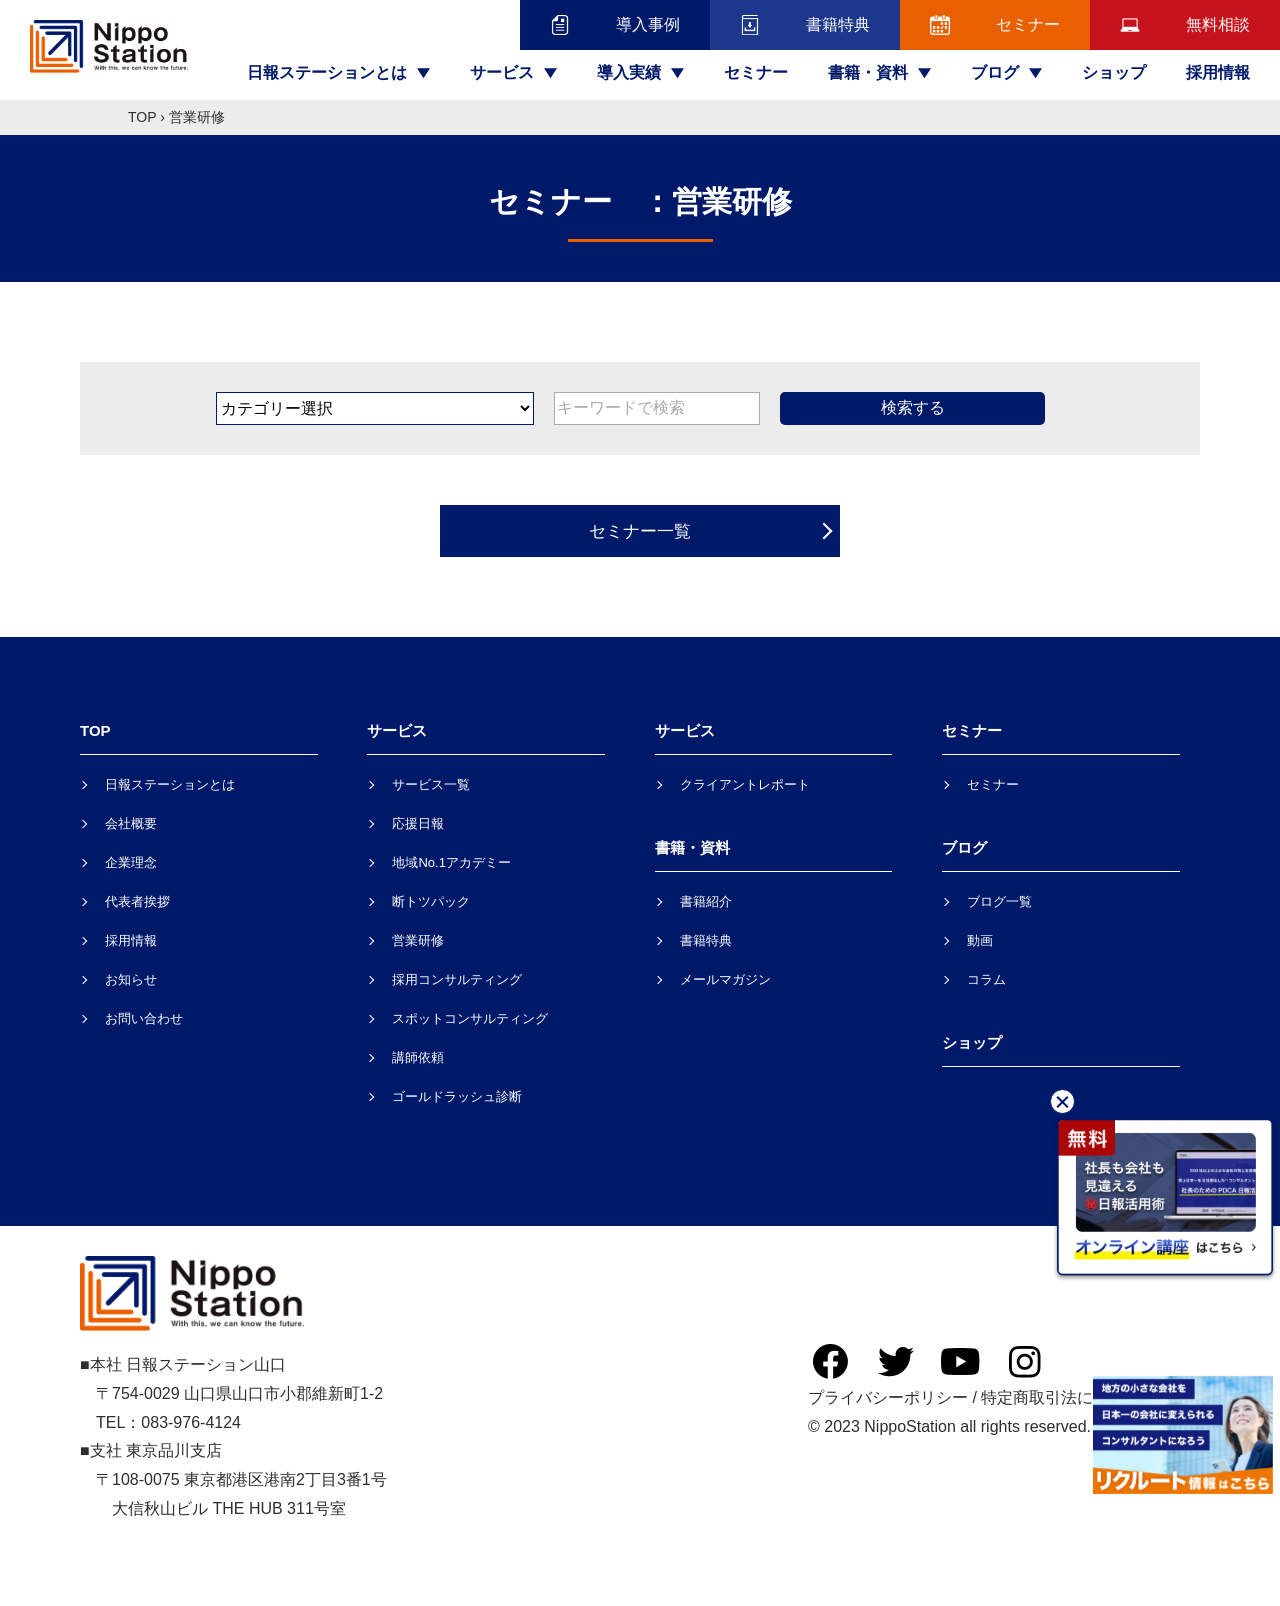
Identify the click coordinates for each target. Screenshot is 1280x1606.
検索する (913, 407)
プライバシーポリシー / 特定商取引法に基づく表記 (990, 1429)
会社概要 (131, 856)
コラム (986, 1012)
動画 (980, 973)
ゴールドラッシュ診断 (457, 1129)
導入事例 (615, 25)
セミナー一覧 (640, 547)
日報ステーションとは (170, 817)
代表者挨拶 (137, 934)
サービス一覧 (431, 817)
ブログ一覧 (999, 934)
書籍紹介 (706, 934)
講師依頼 (418, 1090)
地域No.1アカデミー (451, 895)
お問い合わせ (144, 1051)
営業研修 (418, 973)
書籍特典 (805, 25)
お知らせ (131, 1012)
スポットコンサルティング (470, 1051)
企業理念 (131, 895)
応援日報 (418, 856)
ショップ (1114, 72)
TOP (142, 117)
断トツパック (431, 934)
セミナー (995, 25)
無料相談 (1185, 25)
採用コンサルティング (457, 1012)
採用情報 (1218, 72)
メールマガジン (725, 1012)
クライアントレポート (745, 817)
